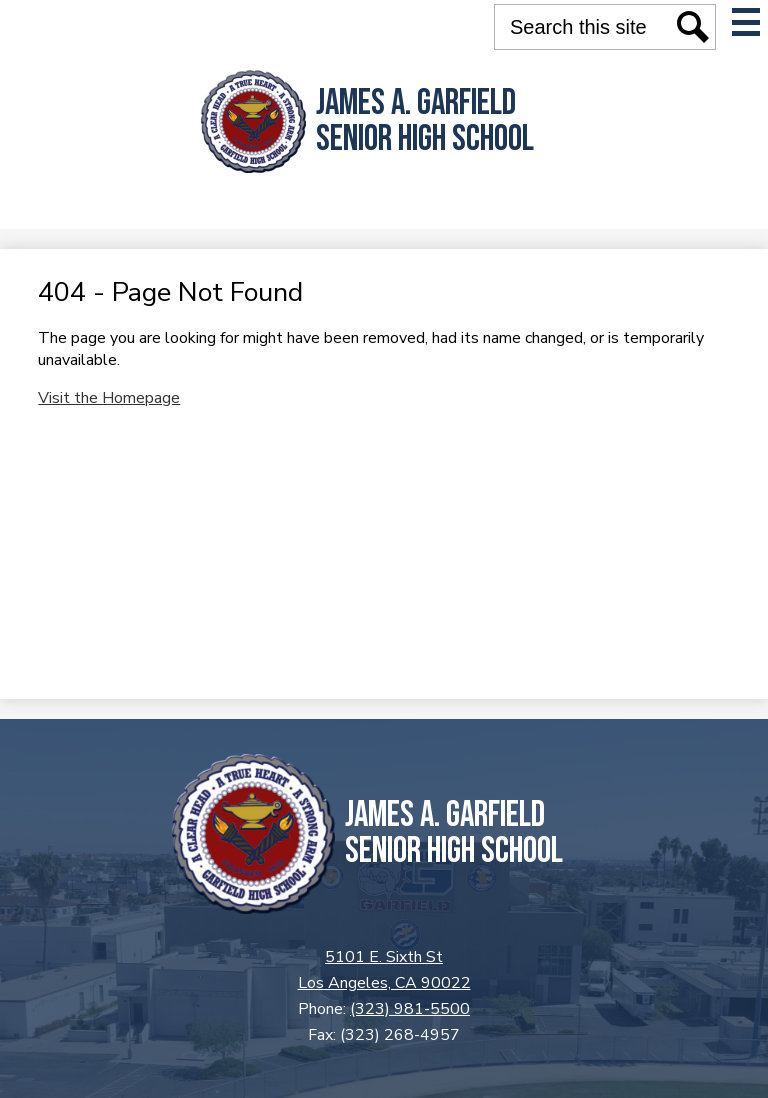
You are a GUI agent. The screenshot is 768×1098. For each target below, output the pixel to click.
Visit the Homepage (109, 398)
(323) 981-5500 (410, 1009)
